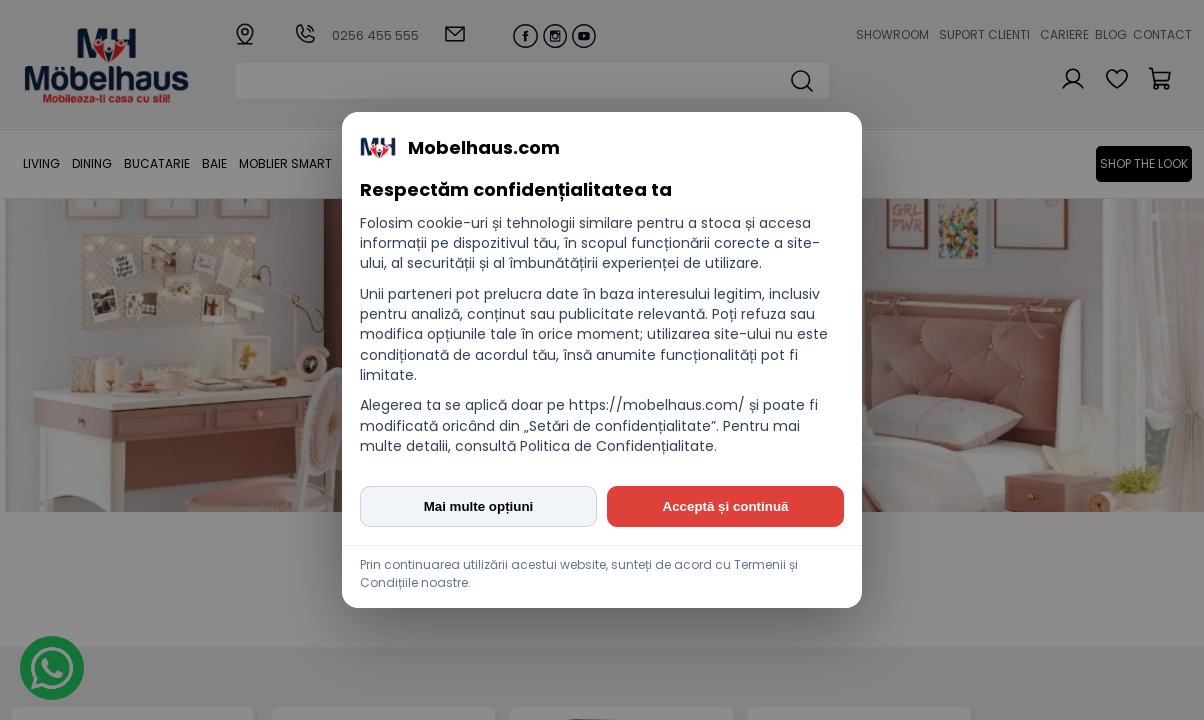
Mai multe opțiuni (479, 506)
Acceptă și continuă (726, 506)
